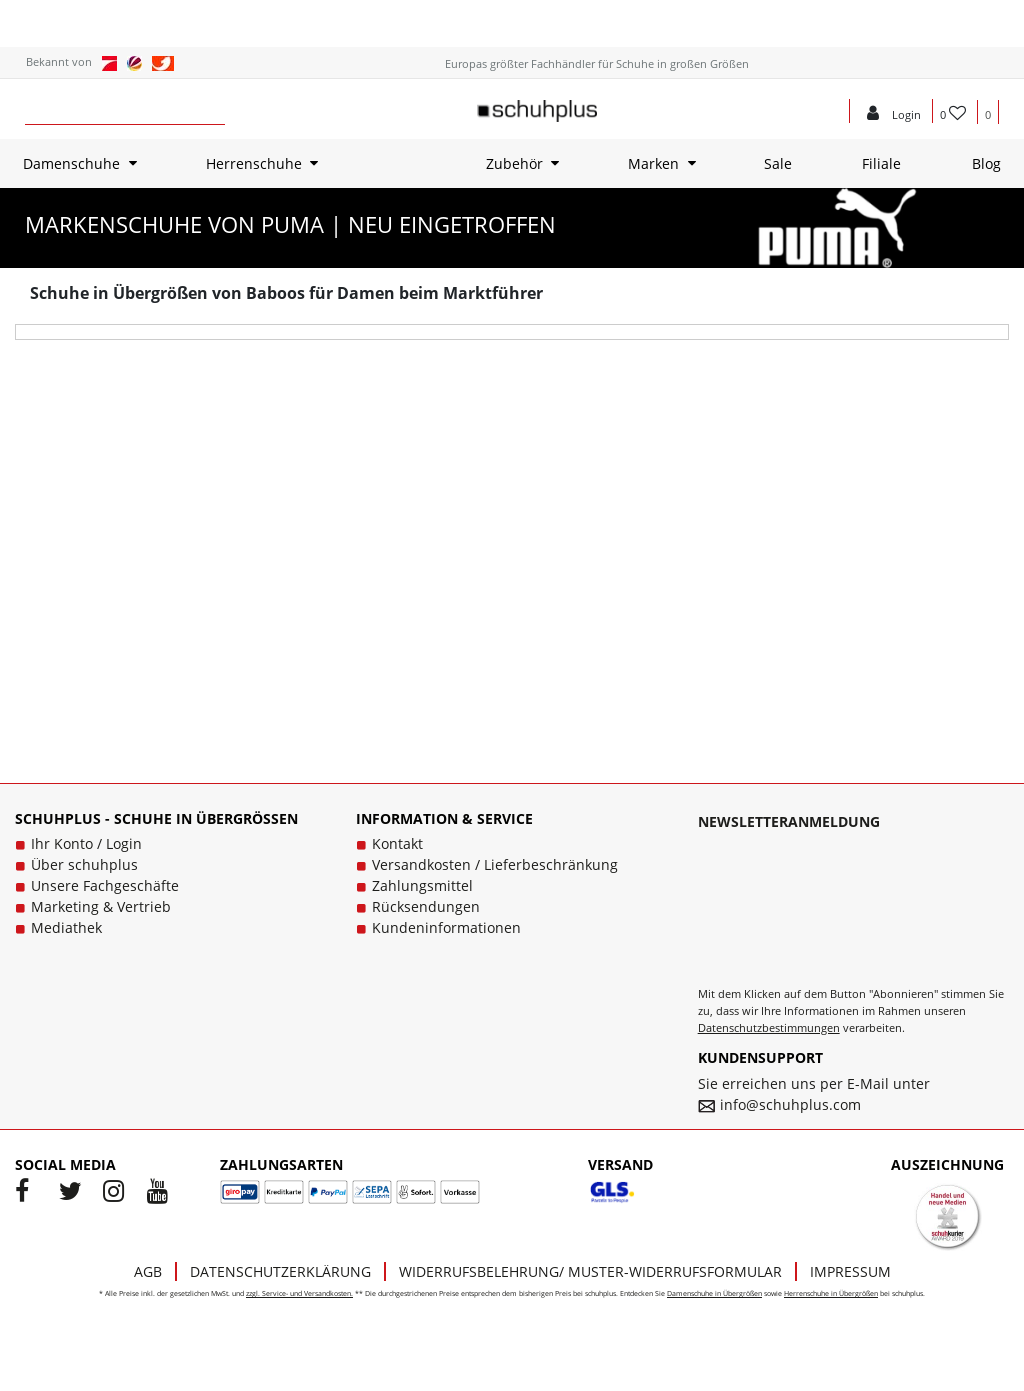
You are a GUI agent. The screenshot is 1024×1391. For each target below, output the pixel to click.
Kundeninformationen (446, 927)
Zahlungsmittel (422, 885)
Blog (986, 163)
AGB (148, 1271)
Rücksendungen (426, 906)
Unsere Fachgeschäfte (105, 885)
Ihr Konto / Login (86, 843)
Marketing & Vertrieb (101, 906)
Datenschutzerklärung (280, 1271)
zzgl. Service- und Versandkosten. (299, 1293)
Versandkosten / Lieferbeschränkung (495, 864)
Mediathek (66, 927)
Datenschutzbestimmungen (769, 1027)
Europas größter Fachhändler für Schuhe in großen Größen (597, 63)
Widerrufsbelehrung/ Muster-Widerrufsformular (590, 1271)
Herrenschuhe (254, 163)
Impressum (850, 1271)
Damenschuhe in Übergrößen (714, 1293)
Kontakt (397, 843)
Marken (653, 163)
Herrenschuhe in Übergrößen (831, 1293)
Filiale (881, 163)
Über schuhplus (84, 864)
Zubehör (514, 163)
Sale (778, 163)
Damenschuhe (71, 163)
